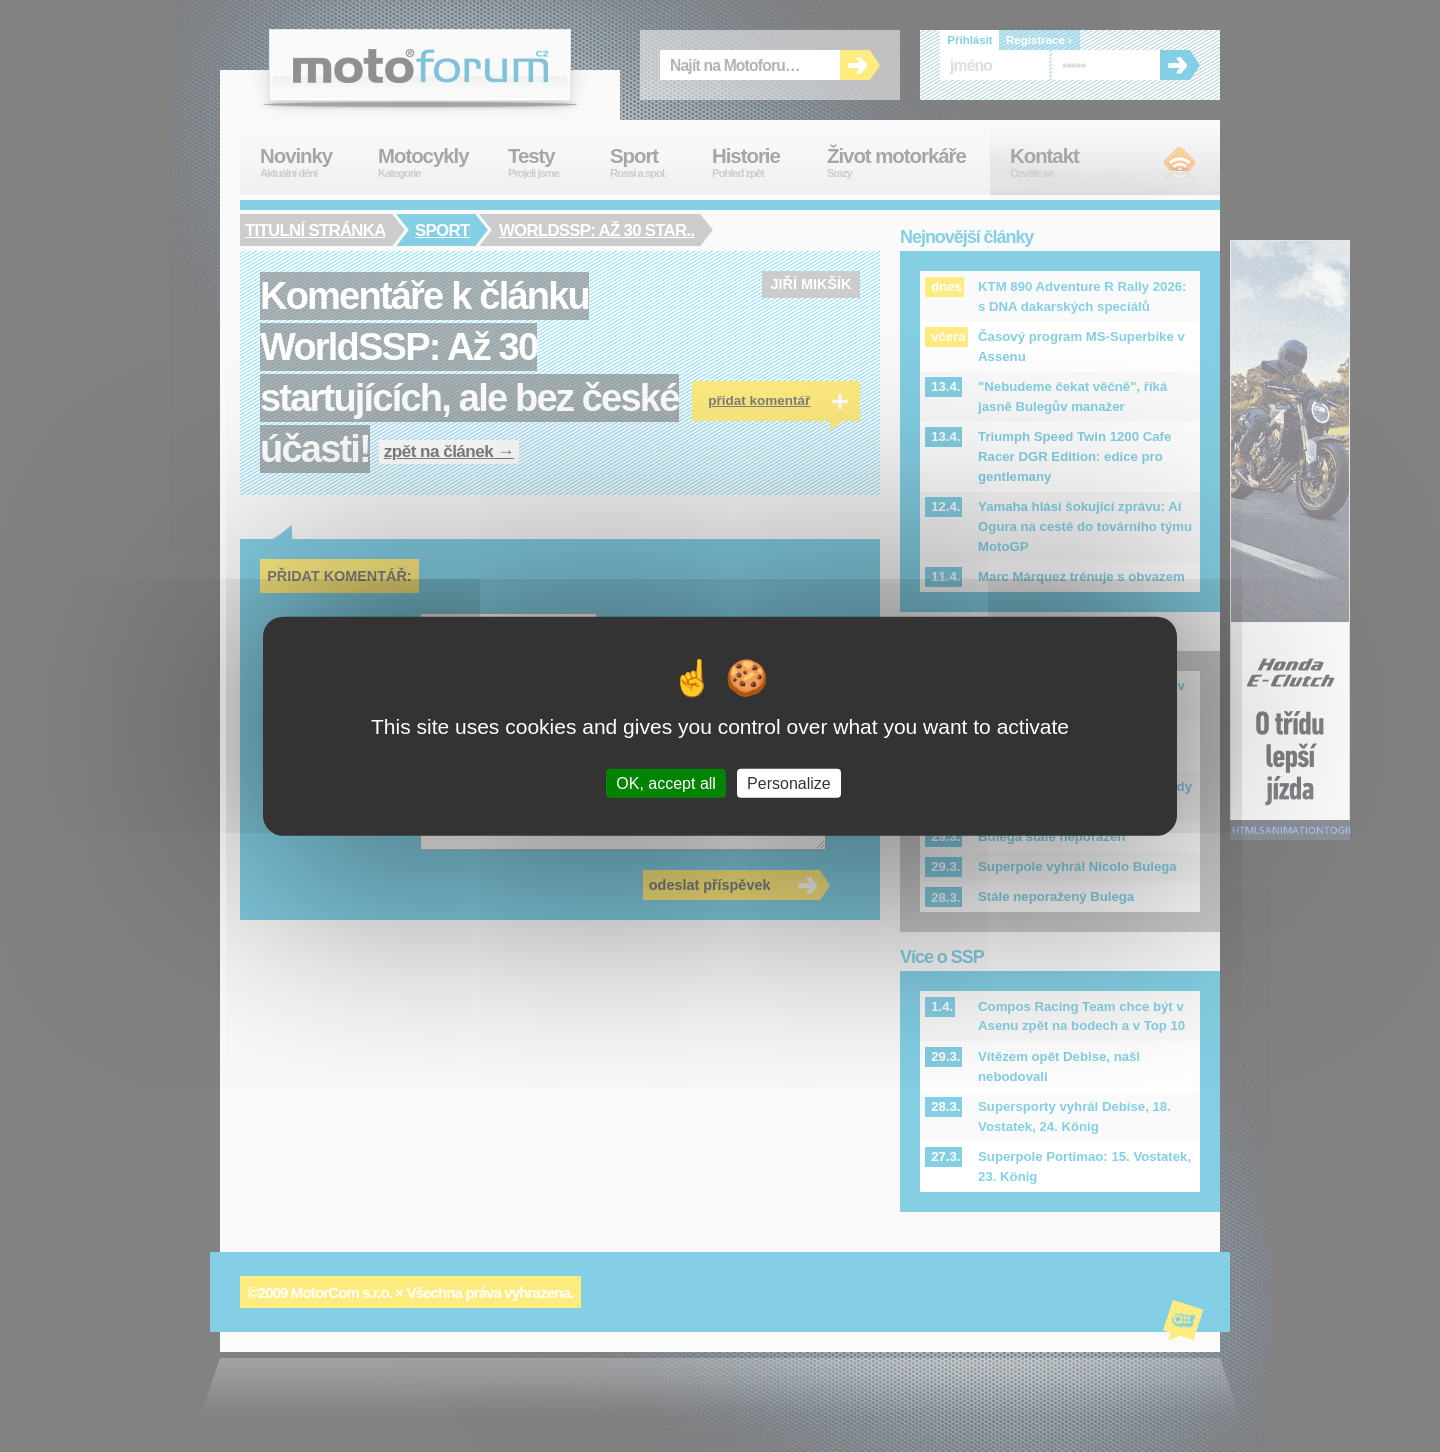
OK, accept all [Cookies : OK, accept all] (666, 782)
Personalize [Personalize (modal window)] (789, 782)
